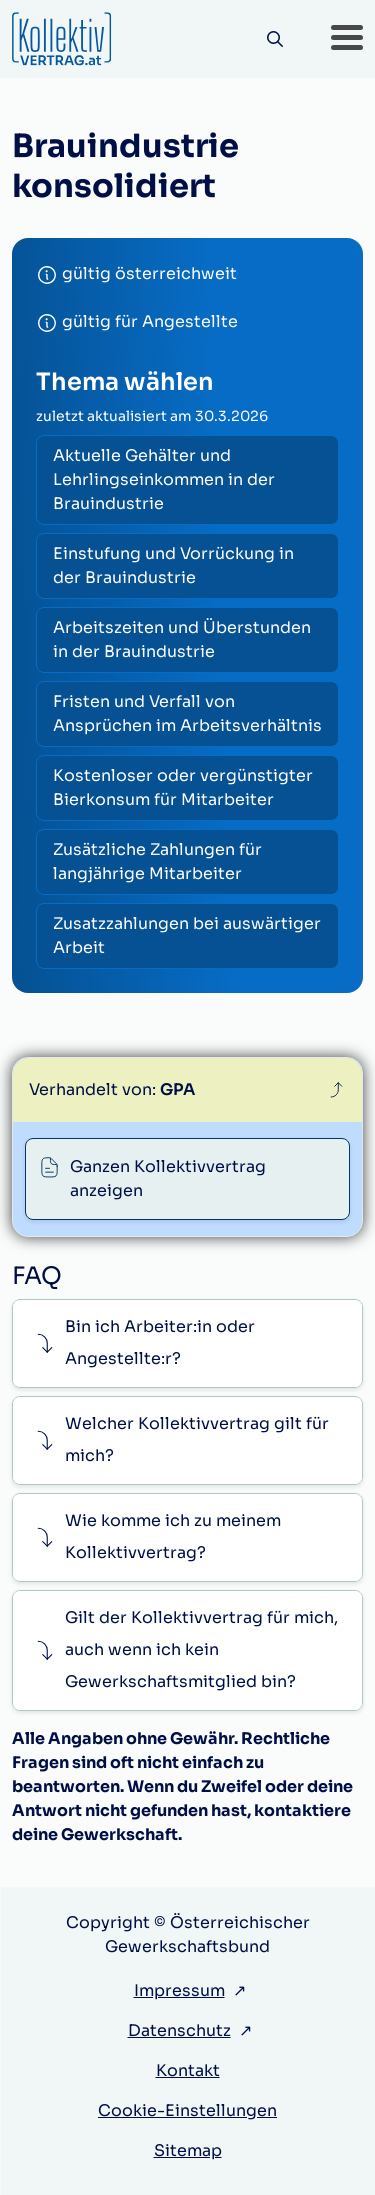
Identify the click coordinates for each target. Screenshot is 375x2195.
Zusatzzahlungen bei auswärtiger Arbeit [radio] (187, 935)
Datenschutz (179, 2030)
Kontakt (188, 2070)
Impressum (179, 1990)
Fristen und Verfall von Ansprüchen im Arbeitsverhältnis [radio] (187, 713)
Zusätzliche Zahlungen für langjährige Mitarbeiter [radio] (157, 861)
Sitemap (188, 2150)
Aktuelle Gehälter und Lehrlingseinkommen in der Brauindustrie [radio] (164, 479)
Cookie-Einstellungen (187, 2110)
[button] (347, 39)
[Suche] (274, 39)
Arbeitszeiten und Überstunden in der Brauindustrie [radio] (182, 639)
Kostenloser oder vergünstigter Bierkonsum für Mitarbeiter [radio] (183, 787)
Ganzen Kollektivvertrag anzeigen (168, 1178)
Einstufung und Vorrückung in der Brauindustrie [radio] (173, 565)
